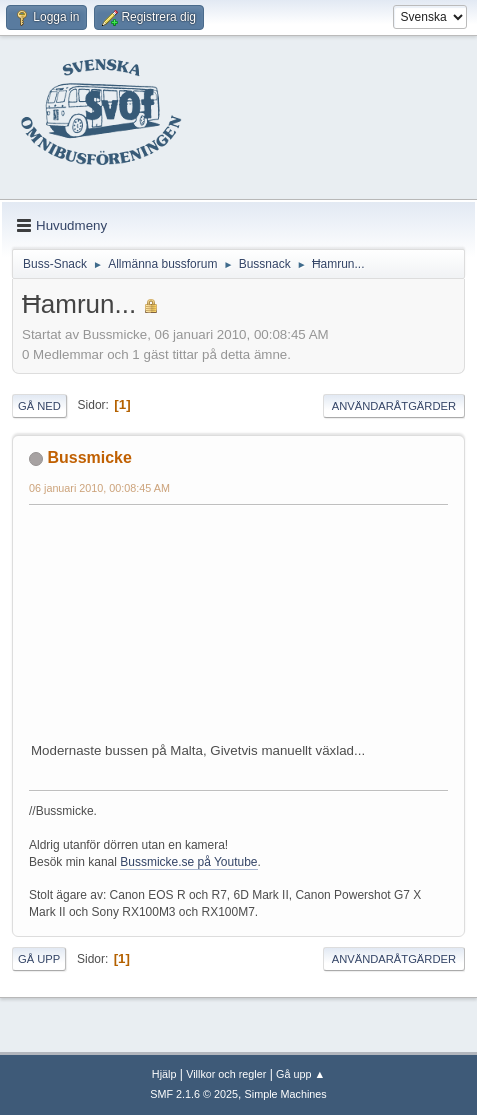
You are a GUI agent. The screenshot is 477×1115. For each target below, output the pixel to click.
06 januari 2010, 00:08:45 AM (99, 488)
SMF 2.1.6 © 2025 (194, 1094)
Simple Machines (286, 1094)
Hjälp (164, 1074)
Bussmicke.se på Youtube (188, 862)
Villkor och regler (226, 1074)
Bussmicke (89, 457)
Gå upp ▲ (300, 1074)
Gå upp (39, 959)
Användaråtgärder (394, 406)
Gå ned (39, 406)
